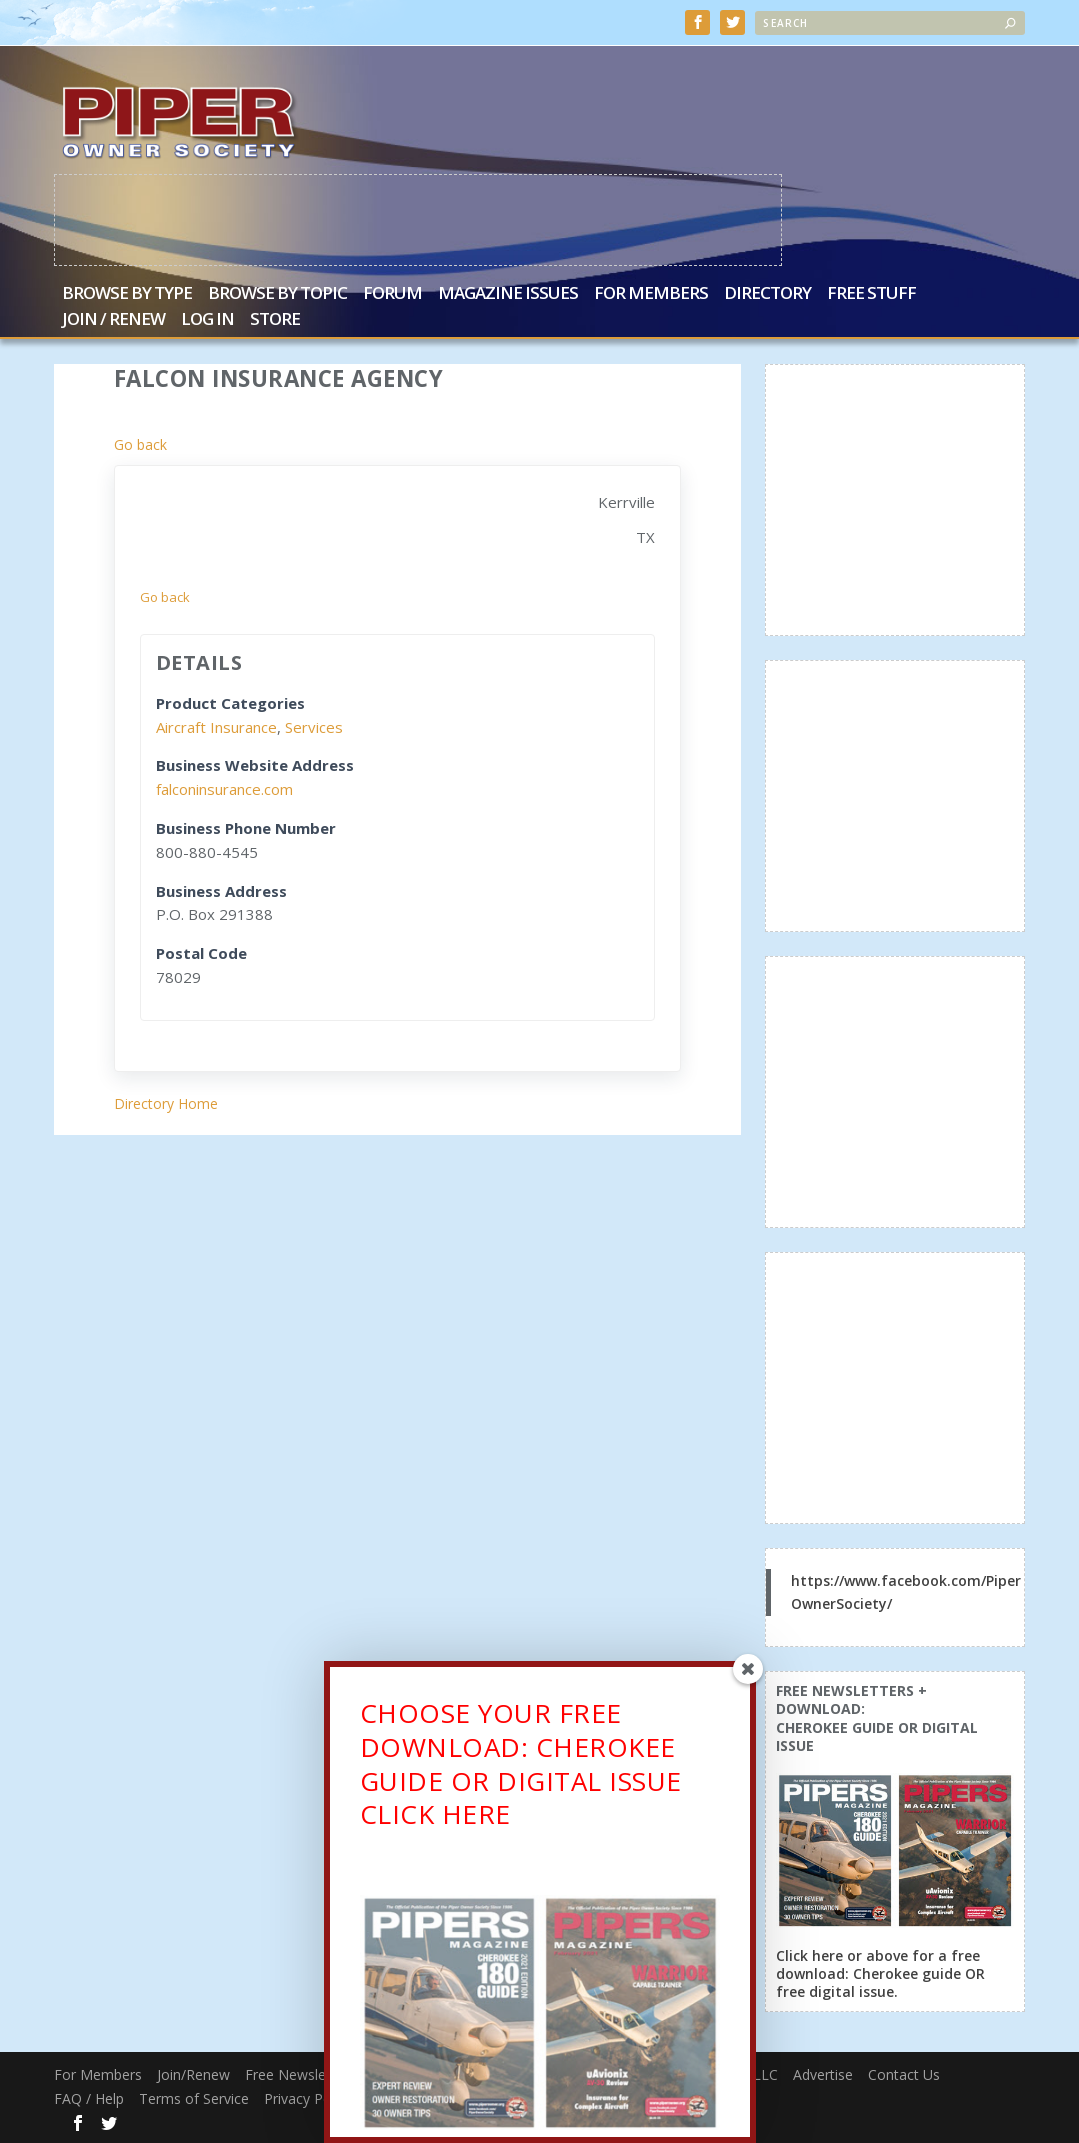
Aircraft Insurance (216, 726)
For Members (651, 293)
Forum (392, 293)
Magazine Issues (508, 293)
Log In (207, 319)
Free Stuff (871, 293)
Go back (140, 443)
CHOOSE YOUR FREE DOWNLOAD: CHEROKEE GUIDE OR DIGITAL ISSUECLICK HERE (521, 1768)
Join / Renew (113, 319)
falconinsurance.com (224, 788)
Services (314, 726)
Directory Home (166, 1102)
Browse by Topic (277, 293)
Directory (767, 293)
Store (275, 319)
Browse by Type (127, 293)
